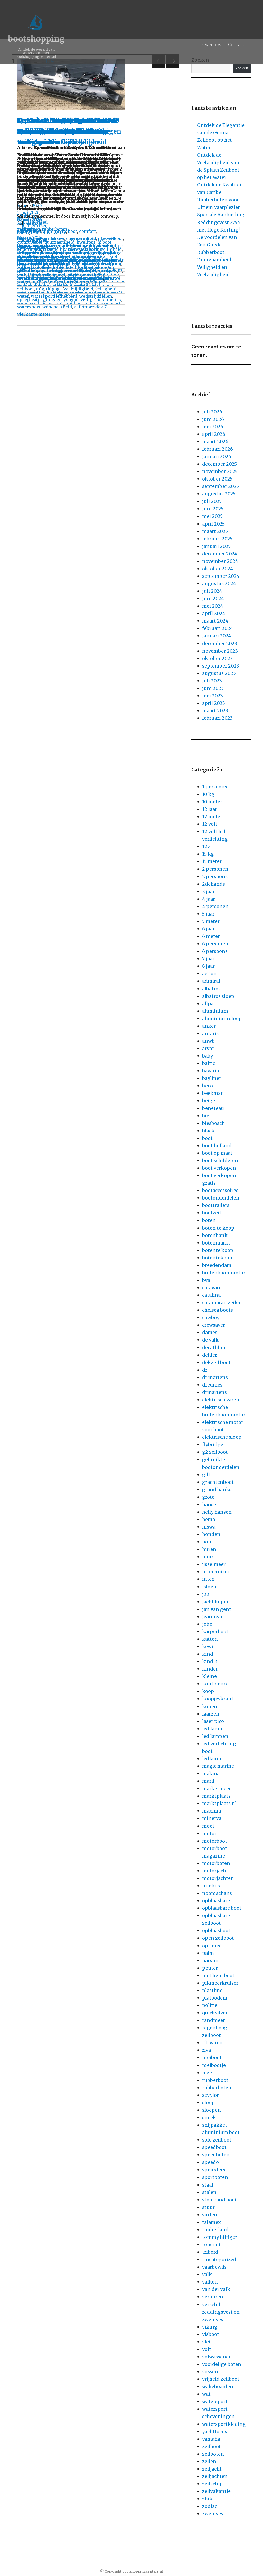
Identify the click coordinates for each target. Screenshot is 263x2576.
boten (209, 1220)
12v (206, 846)
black (208, 1131)
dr (204, 1370)
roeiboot (212, 2057)
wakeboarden (217, 2387)
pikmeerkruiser (220, 1983)
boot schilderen (220, 1160)
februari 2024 (217, 628)
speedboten (216, 2155)
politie (209, 2005)
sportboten (215, 2177)
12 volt (209, 824)
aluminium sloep (222, 1018)
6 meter (211, 936)
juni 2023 (213, 688)
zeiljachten (215, 2476)
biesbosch (213, 1123)
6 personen (215, 944)
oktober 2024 (217, 569)
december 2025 (219, 464)
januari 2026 (216, 456)
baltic (208, 1063)
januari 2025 (216, 546)
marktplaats (216, 1796)
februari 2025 (217, 539)
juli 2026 (212, 412)
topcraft (211, 2245)
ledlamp (211, 1759)
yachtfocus (214, 2432)
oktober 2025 (217, 479)
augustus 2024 (219, 584)
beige (208, 1101)
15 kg (208, 854)
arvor (208, 1048)
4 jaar (208, 899)
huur (207, 1557)
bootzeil (211, 1213)
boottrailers (215, 1205)
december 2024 (219, 554)
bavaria (210, 1071)
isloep (209, 1587)
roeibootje (214, 2065)
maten (111, 252)
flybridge (212, 1444)
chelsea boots (217, 1310)
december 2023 (219, 643)
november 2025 (220, 471)
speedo (210, 2162)
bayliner (211, 1078)
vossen (210, 2372)
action (209, 973)
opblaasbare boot (221, 1908)
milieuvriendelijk (54, 260)
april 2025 (213, 524)
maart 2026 (215, 442)
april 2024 (213, 613)
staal (207, 2185)
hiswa (208, 1527)
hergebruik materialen (73, 245)
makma (211, 1773)
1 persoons (214, 787)
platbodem (214, 1998)
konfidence (215, 1684)
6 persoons (215, 951)
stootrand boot (219, 2200)
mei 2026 (212, 427)
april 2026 (213, 434)
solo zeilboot (216, 2140)
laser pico (213, 1721)
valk (207, 2274)
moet (208, 1826)
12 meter (212, 817)
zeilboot (211, 2446)
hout (207, 1542)
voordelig (47, 274)
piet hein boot (218, 1975)
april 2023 (213, 703)
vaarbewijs (214, 2267)
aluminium (215, 1011)
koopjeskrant (217, 1699)
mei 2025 (212, 516)
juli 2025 (212, 501)
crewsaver (213, 1325)
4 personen (215, 906)
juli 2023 (212, 681)
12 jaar (209, 809)
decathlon (214, 1348)
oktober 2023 (217, 658)
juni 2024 (213, 598)
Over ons (217, 44)
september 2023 (220, 666)
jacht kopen (216, 1602)
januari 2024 (216, 636)
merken (25, 260)
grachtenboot (218, 1482)
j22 (205, 1594)
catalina (211, 1295)
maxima (211, 1811)
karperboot (215, 1632)
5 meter (211, 921)
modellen (84, 260)
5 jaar (208, 914)
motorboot (214, 1841)
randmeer (213, 2020)
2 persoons (215, 877)
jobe (207, 1624)
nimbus (211, 1886)
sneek (209, 2117)
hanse (209, 1504)
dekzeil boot (216, 1362)
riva (206, 2050)
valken (210, 2282)
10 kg (208, 794)
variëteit (26, 274)
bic (205, 1116)
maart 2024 (215, 621)
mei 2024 (212, 606)
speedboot (214, 2147)
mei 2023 (212, 696)
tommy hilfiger (219, 2237)
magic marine (218, 1766)
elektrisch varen (220, 1400)
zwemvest (213, 2514)
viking (209, 2327)
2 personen (215, 869)
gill (206, 1475)
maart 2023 (215, 711)
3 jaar (208, 891)
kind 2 (209, 1661)
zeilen (209, 2461)
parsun (210, 1961)
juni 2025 (212, 509)
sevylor (210, 2095)
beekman (213, 1093)
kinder (210, 1669)
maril (208, 1781)
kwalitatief (65, 252)
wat (206, 2394)
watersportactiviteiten (82, 274)
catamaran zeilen (222, 1302)
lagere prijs (91, 252)
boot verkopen (219, 1168)
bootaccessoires (220, 1190)
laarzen (210, 1714)
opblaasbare (216, 1901)
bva (206, 1280)
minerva (211, 1818)
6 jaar (208, 929)
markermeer (216, 1788)
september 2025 (220, 486)
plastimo (212, 1990)
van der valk (216, 2289)
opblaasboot (216, 1930)
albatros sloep (218, 996)
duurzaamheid (32, 245)
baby (207, 1056)
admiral (211, 981)
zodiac (209, 2506)
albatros (211, 989)
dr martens (215, 1377)
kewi (207, 1646)
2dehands (213, 884)
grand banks (216, 1490)
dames (209, 1332)
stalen (209, 2192)
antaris (210, 1033)
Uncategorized (219, 2259)
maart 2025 (215, 531)
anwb (208, 1041)
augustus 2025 (219, 494)
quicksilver (215, 2013)
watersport (28, 306)
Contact (238, 44)
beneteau (213, 1108)
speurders (213, 2170)
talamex (211, 2222)
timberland (215, 2230)
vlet (206, 2342)
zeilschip (212, 2484)
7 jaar (208, 959)
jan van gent (216, 1609)
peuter (210, 1968)
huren (209, 1549)
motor (209, 1833)
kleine (209, 1676)
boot (207, 1138)
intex (208, 1579)
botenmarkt (216, 1243)
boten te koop (218, 1228)
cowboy (210, 1317)
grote (208, 1497)
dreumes (212, 1385)
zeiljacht (212, 2469)
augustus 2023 (219, 673)
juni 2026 (213, 419)
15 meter (212, 861)
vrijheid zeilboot (220, 2379)
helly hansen (217, 1512)
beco (207, 1086)
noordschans (217, 1893)
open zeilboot (218, 1938)
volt (206, 2349)
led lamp (212, 1729)
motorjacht (215, 1871)
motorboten (216, 1863)
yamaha (211, 2439)
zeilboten (213, 2454)
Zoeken (242, 68)
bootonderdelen (220, 1198)
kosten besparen (34, 252)
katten (210, 1639)
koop (208, 1691)
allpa (207, 1004)
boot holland (217, 1146)
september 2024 (220, 576)
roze (207, 2073)
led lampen (215, 1736)
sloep (208, 2103)
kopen (105, 245)
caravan (211, 1288)
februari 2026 (217, 449)
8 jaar (208, 966)
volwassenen (217, 2357)
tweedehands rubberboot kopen (74, 267)
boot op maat (217, 1153)
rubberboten (54, 229)
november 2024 (220, 561)
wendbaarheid (57, 306)
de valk (210, 1340)
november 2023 (220, 651)
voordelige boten (221, 2364)
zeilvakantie (216, 2491)
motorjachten (218, 1878)
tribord (210, 2252)
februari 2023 (217, 718)
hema (208, 1519)
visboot (210, 2334)
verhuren (212, 2297)
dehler (209, 1355)
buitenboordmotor (223, 1273)
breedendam (216, 1265)
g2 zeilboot (215, 1452)
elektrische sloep (221, 1437)
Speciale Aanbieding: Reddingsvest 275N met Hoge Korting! (221, 222)
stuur (208, 2207)
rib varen (212, 2043)
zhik (207, 2499)
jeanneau (213, 1617)
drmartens (214, 1392)
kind (207, 1654)
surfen (209, 2215)
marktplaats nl (219, 1803)
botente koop (217, 1250)
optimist (212, 1946)
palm (208, 1953)
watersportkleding (224, 2424)
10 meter (212, 802)
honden (211, 1534)
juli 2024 (212, 591)
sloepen (211, 2110)
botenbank (215, 1235)
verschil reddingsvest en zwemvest (221, 2312)
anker (209, 1026)
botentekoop (217, 1258)
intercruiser (215, 1572)
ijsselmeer (214, 1564)
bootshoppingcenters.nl (56, 39)
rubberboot (28, 229)
